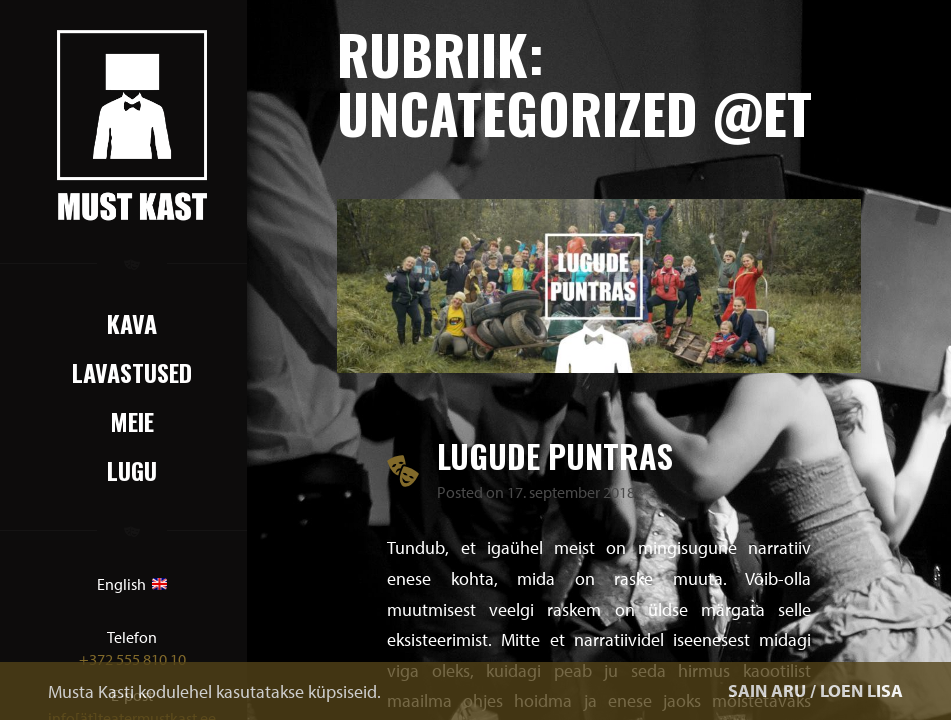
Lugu (132, 470)
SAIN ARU (767, 690)
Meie (132, 421)
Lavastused (132, 372)
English (132, 584)
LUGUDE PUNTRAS (555, 455)
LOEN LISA (861, 690)
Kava (132, 323)
